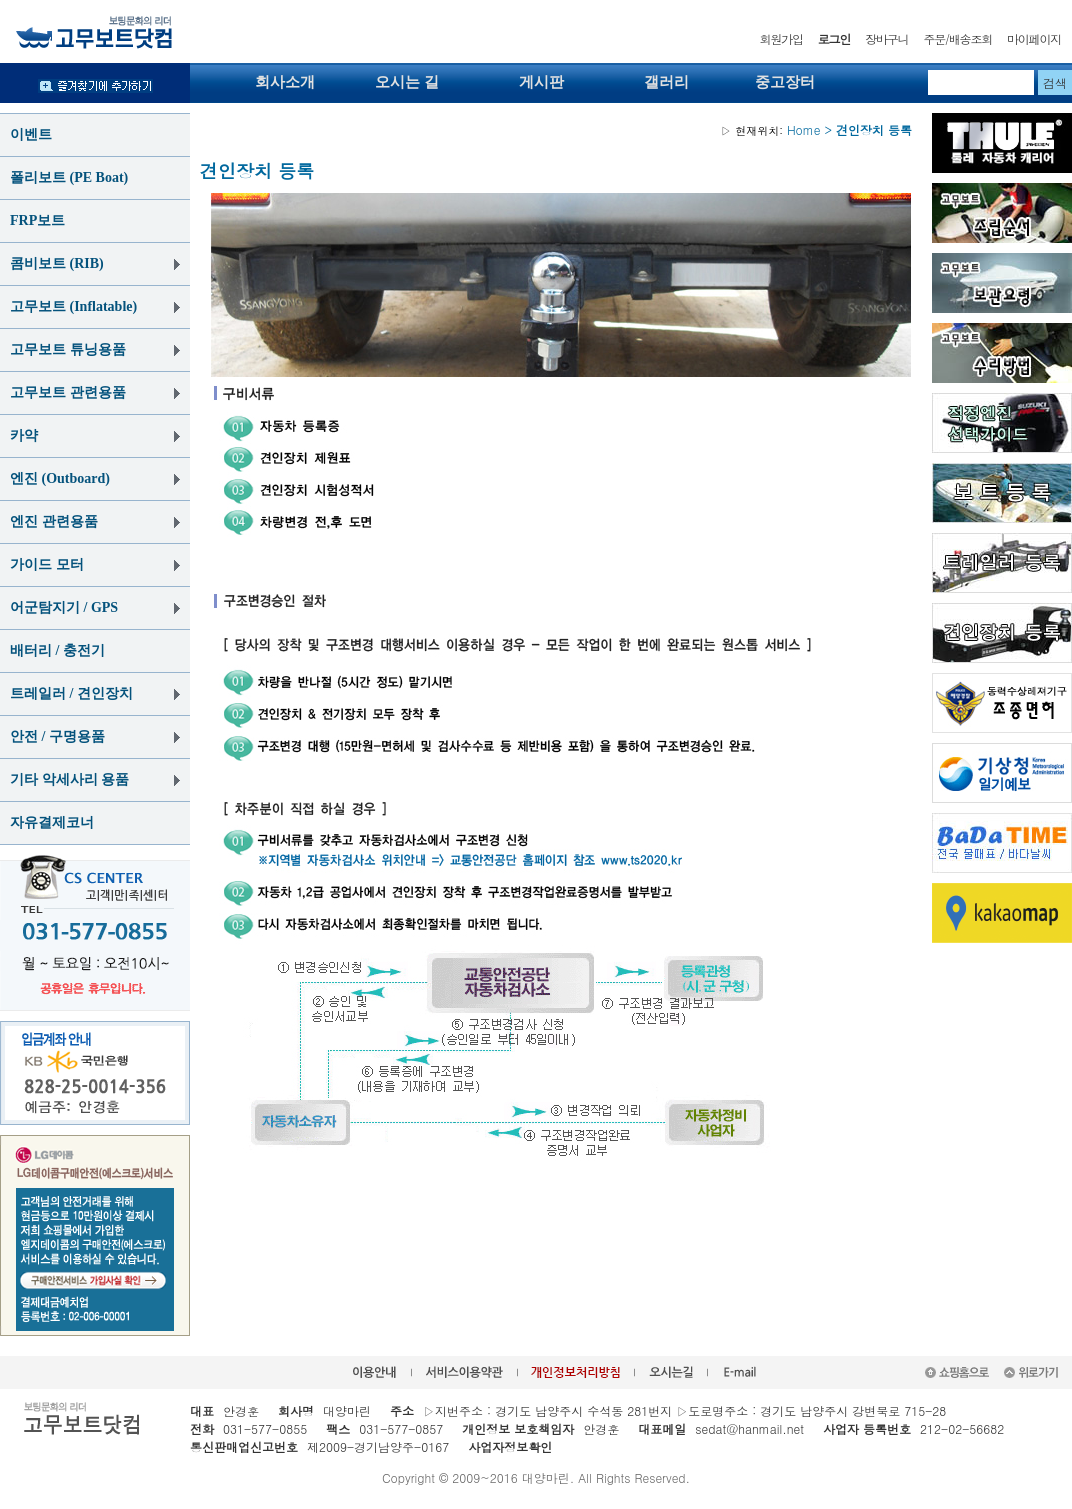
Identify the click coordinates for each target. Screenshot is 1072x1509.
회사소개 (285, 82)
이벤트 (31, 134)
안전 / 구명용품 (57, 736)
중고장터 (785, 82)
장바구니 (886, 38)
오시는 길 (407, 82)
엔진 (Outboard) (60, 478)
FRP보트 (37, 220)
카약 (24, 435)
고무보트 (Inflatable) (73, 306)
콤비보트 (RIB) (57, 263)
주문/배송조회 (957, 38)
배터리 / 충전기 (57, 650)
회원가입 (781, 38)
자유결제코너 (52, 822)
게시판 (541, 82)
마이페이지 (1034, 38)
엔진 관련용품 (54, 521)
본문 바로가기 (0, 0)
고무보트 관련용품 (68, 392)
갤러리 (666, 82)
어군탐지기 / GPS (64, 607)
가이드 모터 (47, 564)
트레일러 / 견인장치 (71, 693)
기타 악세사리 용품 (69, 779)
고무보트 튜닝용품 (68, 349)
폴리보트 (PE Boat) (69, 177)
